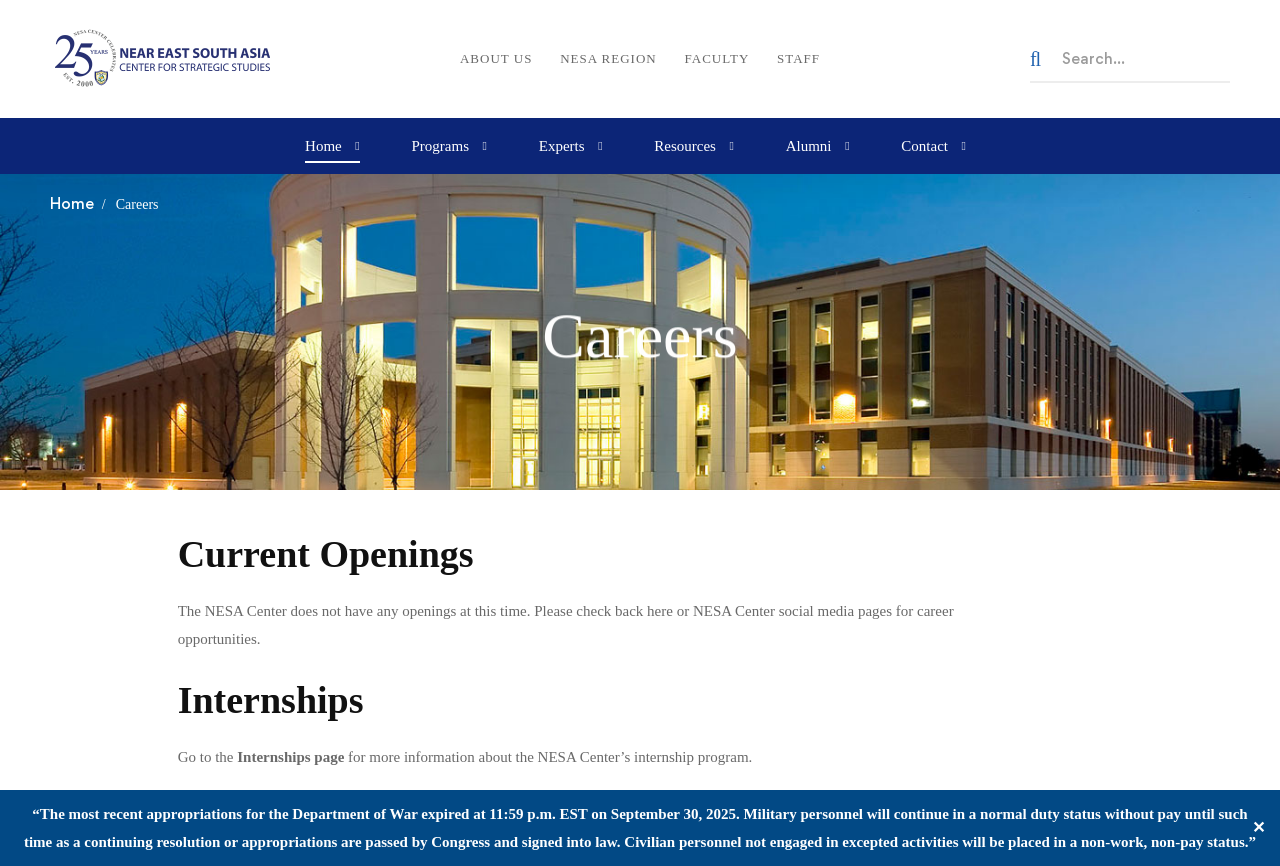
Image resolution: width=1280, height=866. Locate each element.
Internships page (290, 757)
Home (72, 203)
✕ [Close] (1258, 827)
